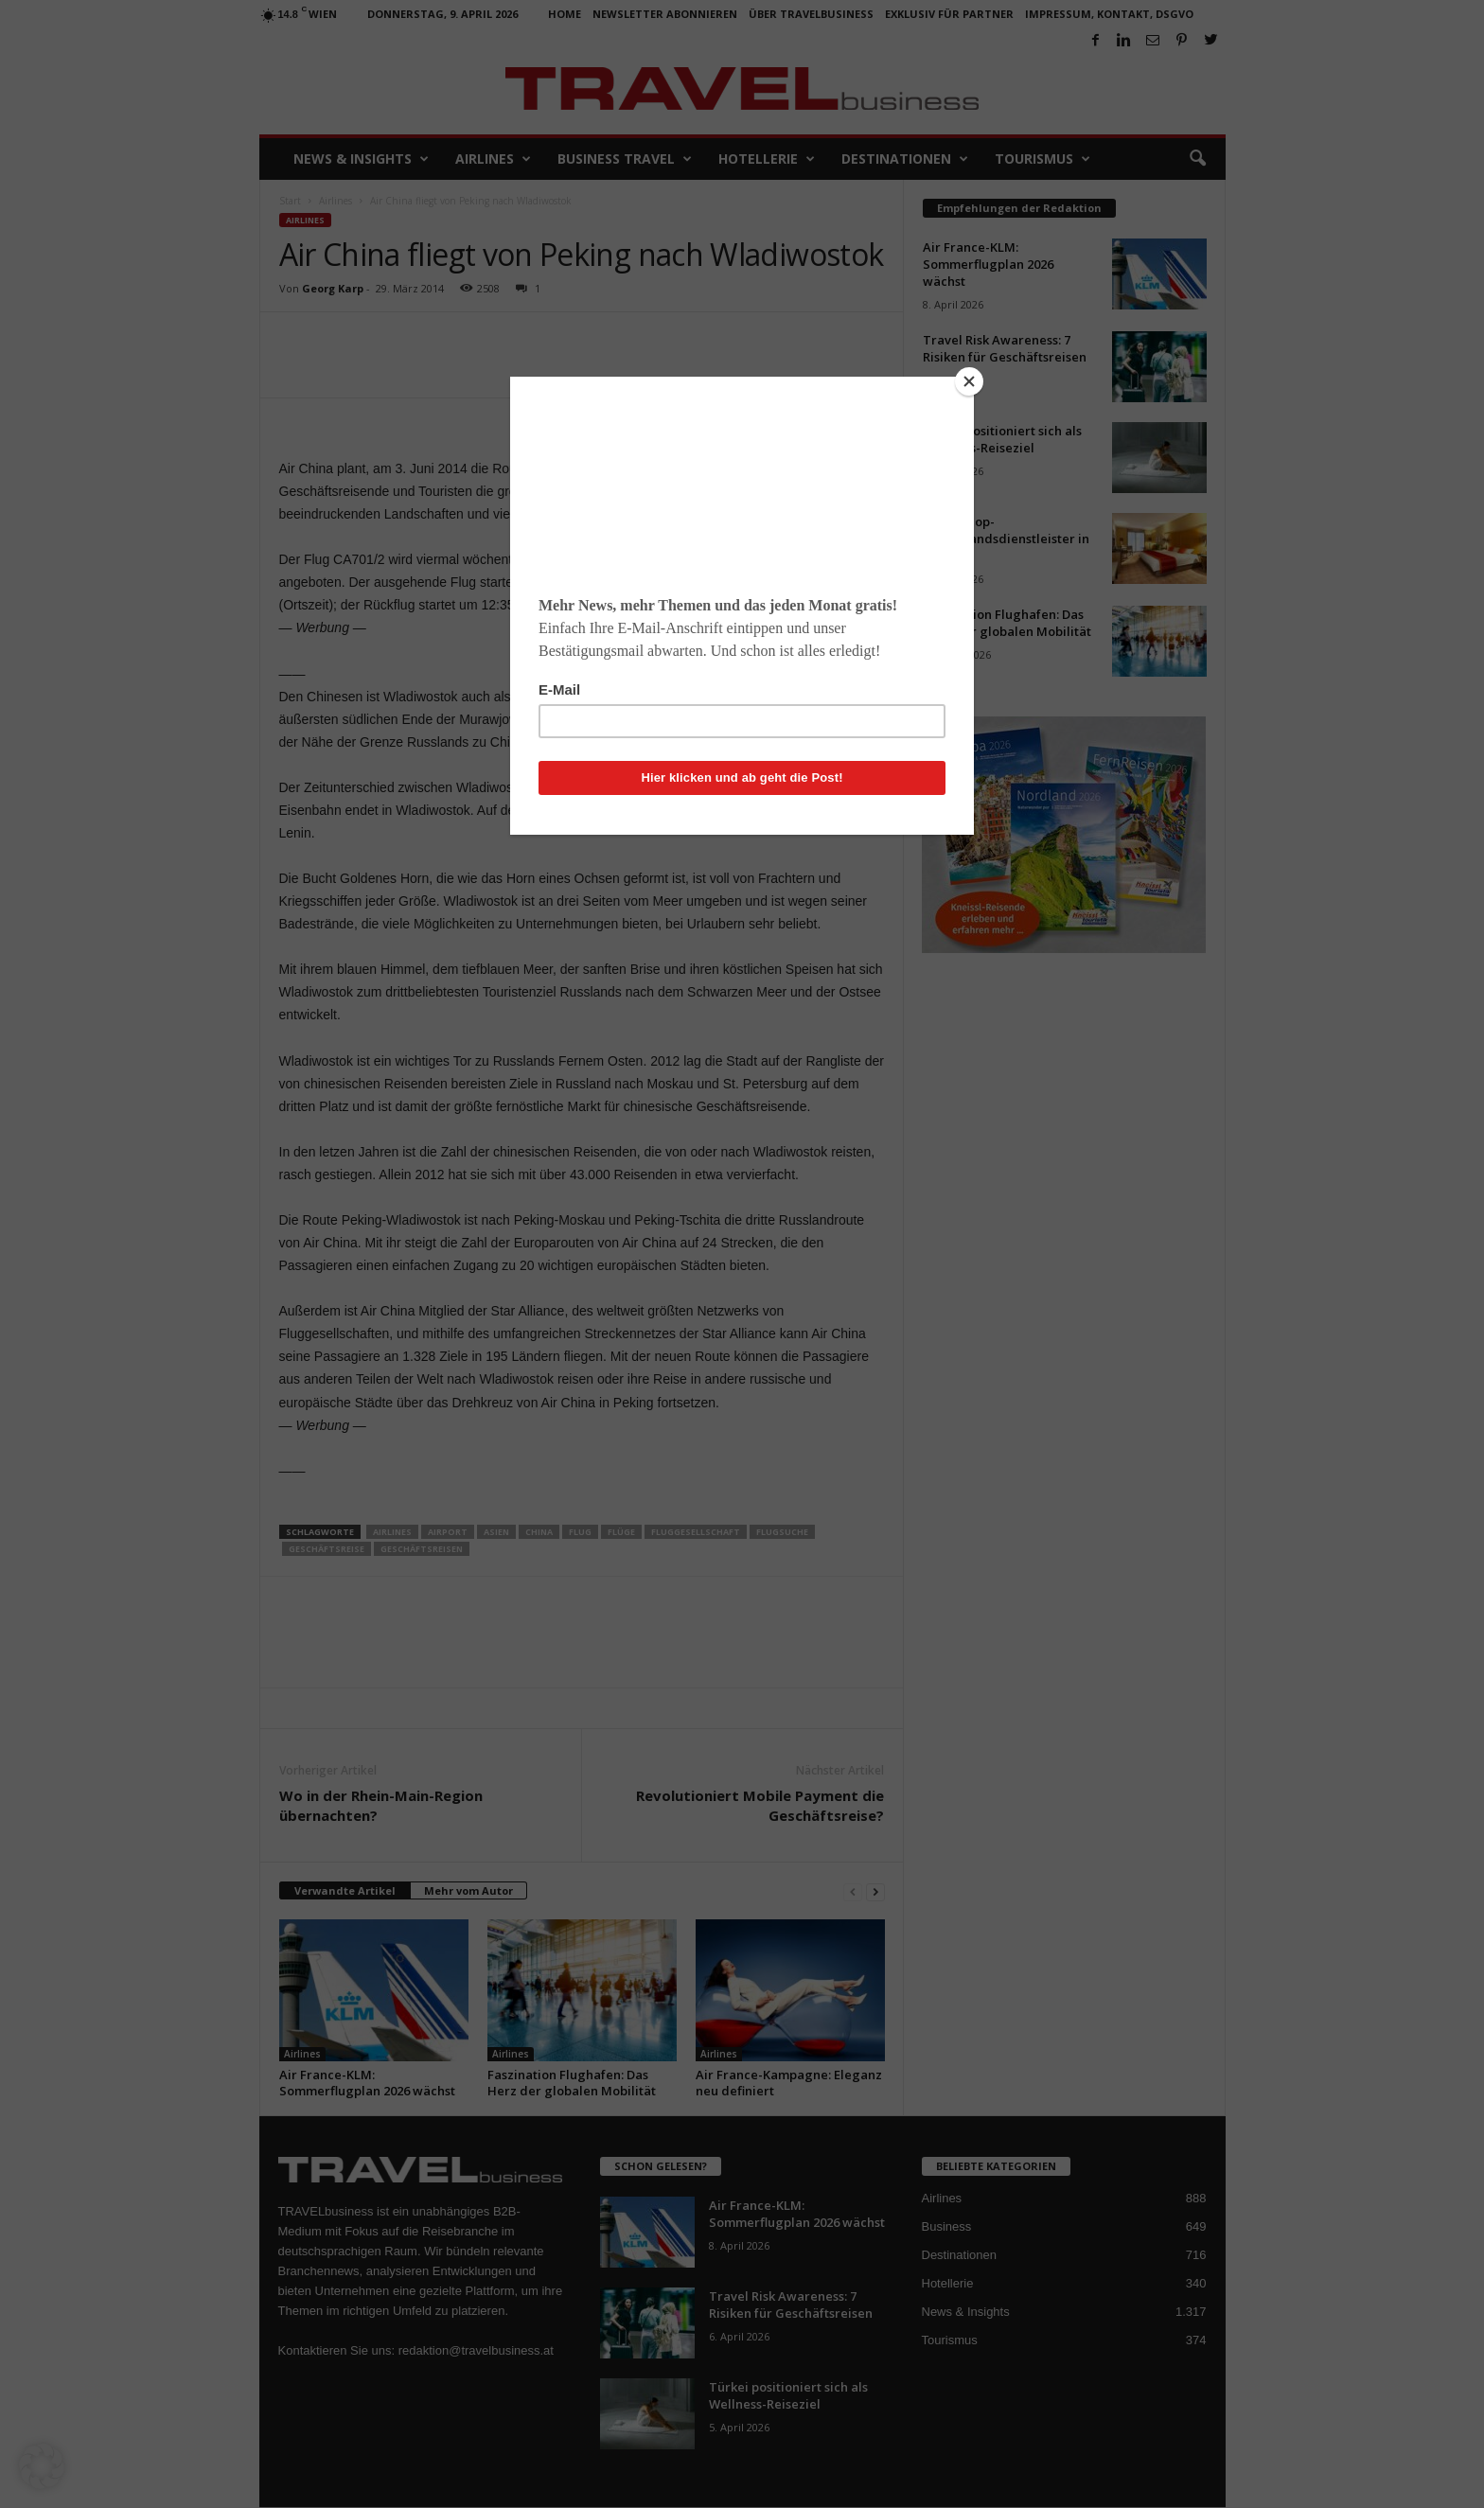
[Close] (969, 381)
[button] (41, 2466)
